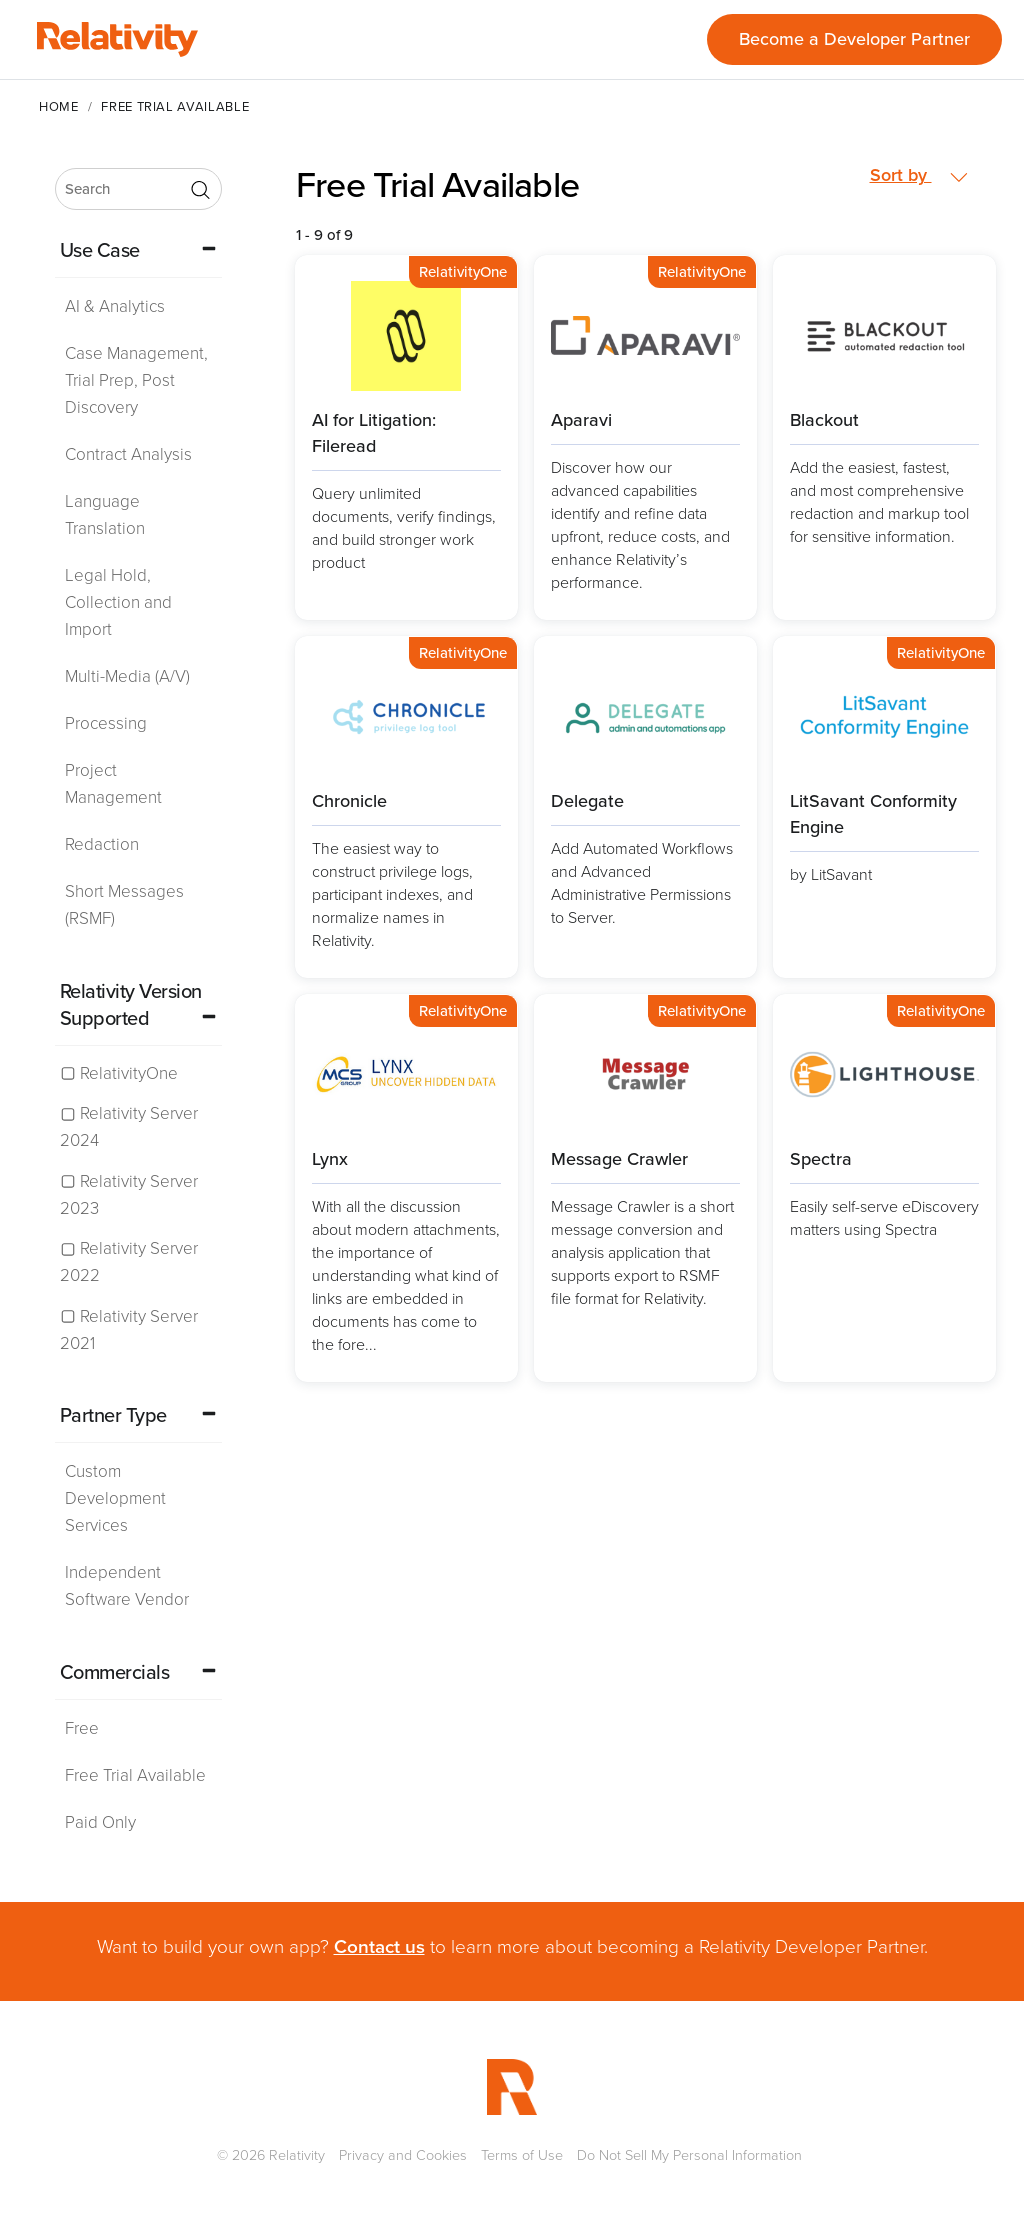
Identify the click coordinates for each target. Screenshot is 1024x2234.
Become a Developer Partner (854, 39)
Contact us (379, 1946)
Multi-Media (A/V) (127, 676)
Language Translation (105, 515)
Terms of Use (522, 2155)
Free (82, 1728)
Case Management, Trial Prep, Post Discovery (136, 380)
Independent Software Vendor (127, 1586)
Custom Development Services (115, 1498)
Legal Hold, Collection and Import (118, 602)
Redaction (102, 844)
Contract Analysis (128, 454)
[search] (138, 189)
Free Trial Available (135, 1775)
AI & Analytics (115, 306)
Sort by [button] (919, 175)
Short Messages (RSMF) (124, 905)
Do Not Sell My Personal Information (689, 2155)
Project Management (113, 784)
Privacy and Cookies (403, 2155)
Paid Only (100, 1822)
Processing (106, 723)
